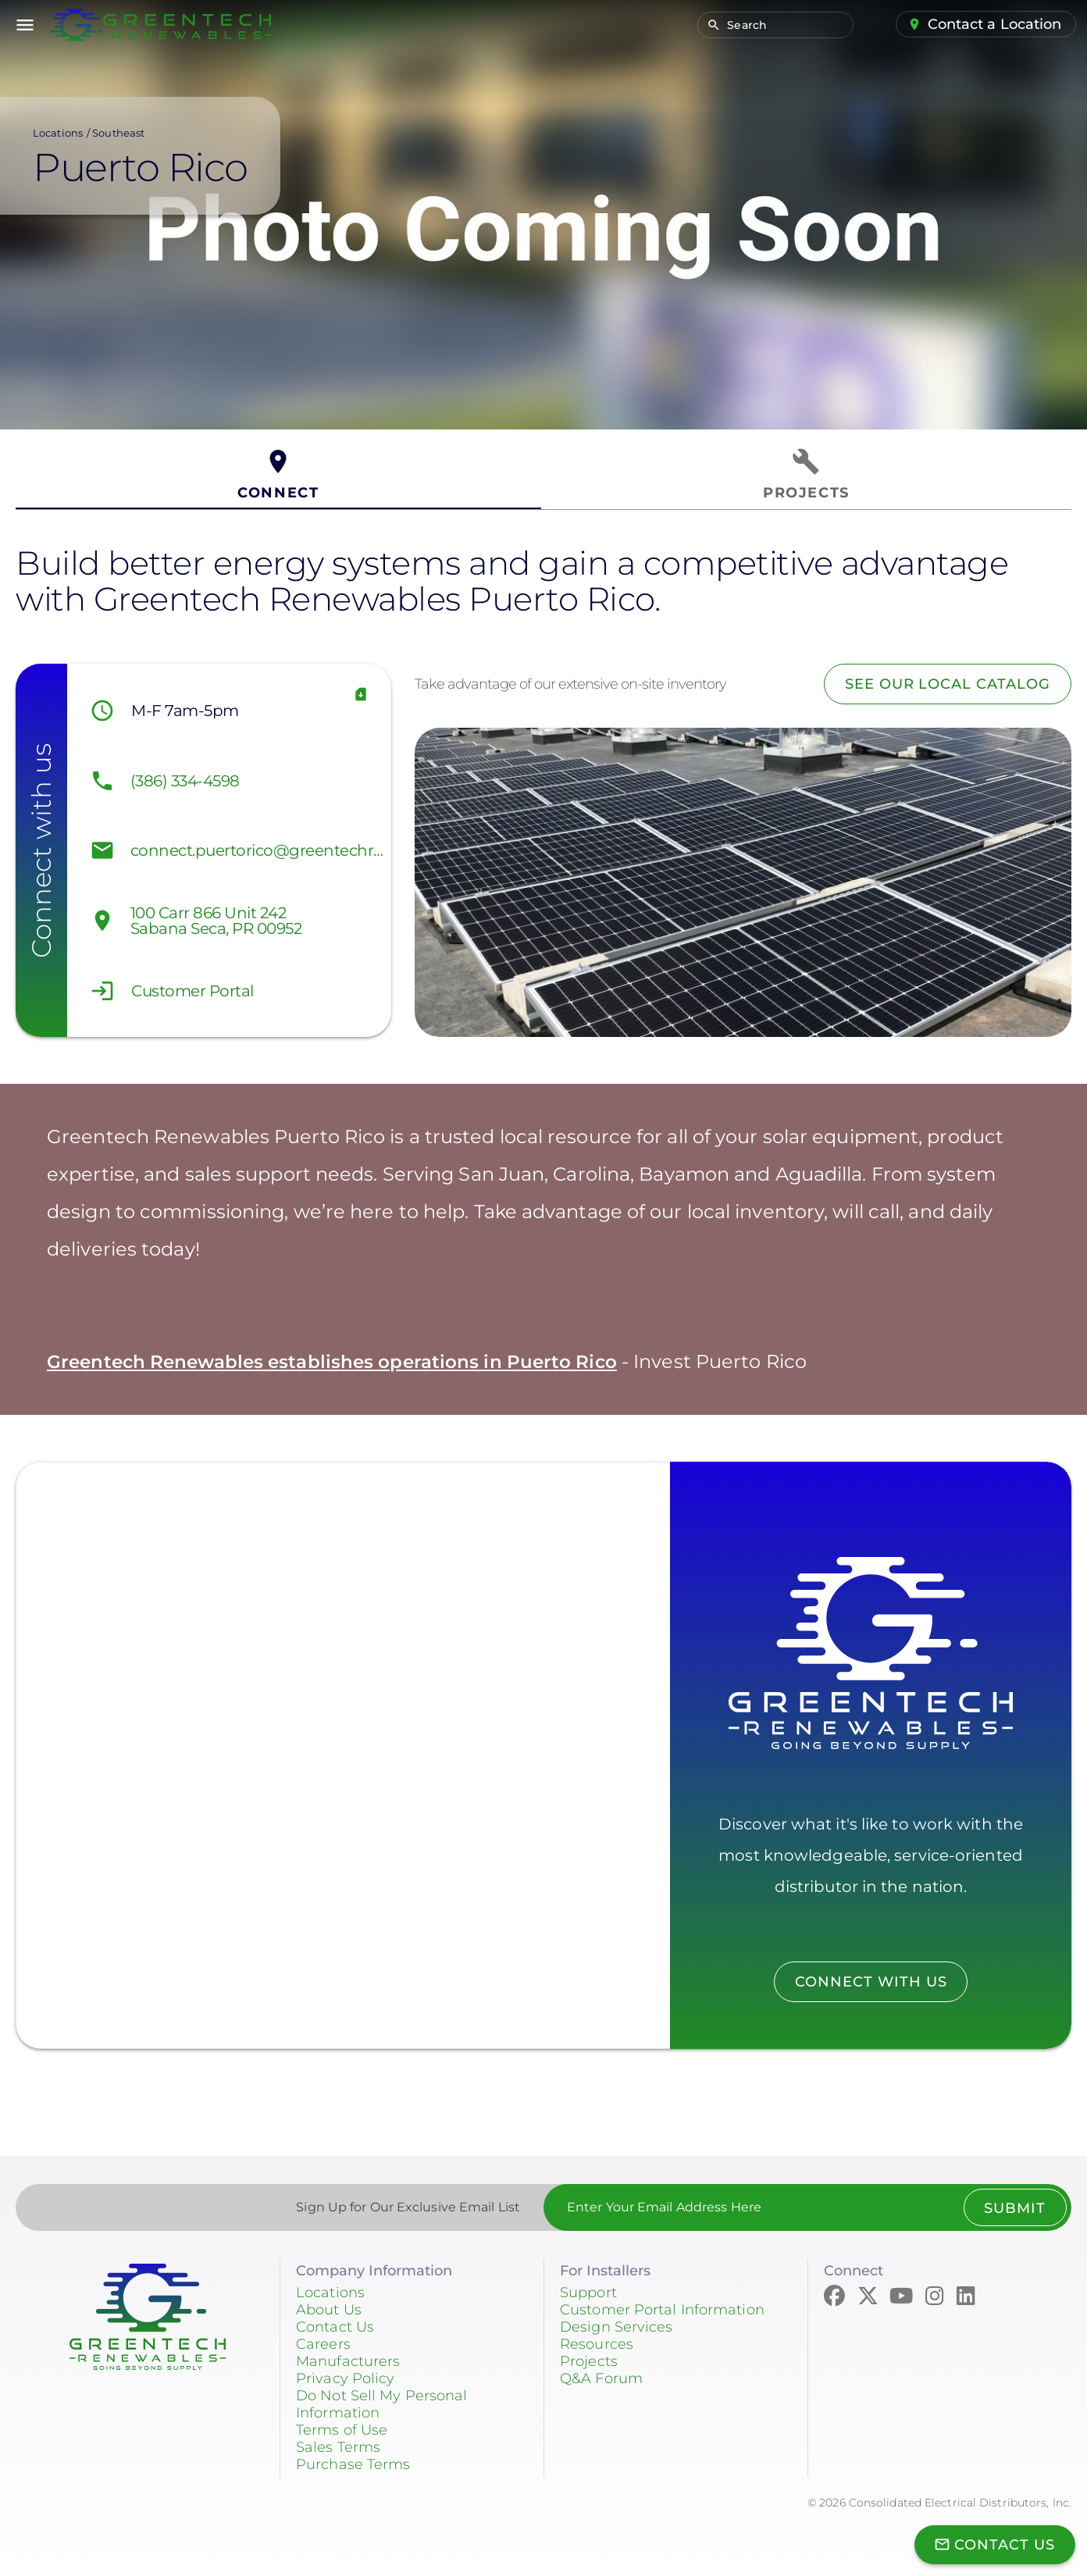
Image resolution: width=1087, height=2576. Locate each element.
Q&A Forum (601, 2378)
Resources (596, 2344)
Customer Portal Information (662, 2309)
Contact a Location (995, 24)
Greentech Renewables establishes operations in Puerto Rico (341, 1361)
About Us (329, 2309)
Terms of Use (341, 2430)
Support (588, 2292)
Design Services (616, 2327)
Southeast (118, 132)
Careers (323, 2344)
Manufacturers (348, 2361)
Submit (1015, 2208)
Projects (589, 2361)
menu (25, 25)
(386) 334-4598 (185, 780)
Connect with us (871, 1981)
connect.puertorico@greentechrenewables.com (257, 850)
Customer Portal (192, 991)
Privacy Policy (345, 2378)
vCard (360, 695)
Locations (58, 132)
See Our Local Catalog (947, 684)
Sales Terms (338, 2447)
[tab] (278, 475)
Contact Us (335, 2327)
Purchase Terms (353, 2464)
